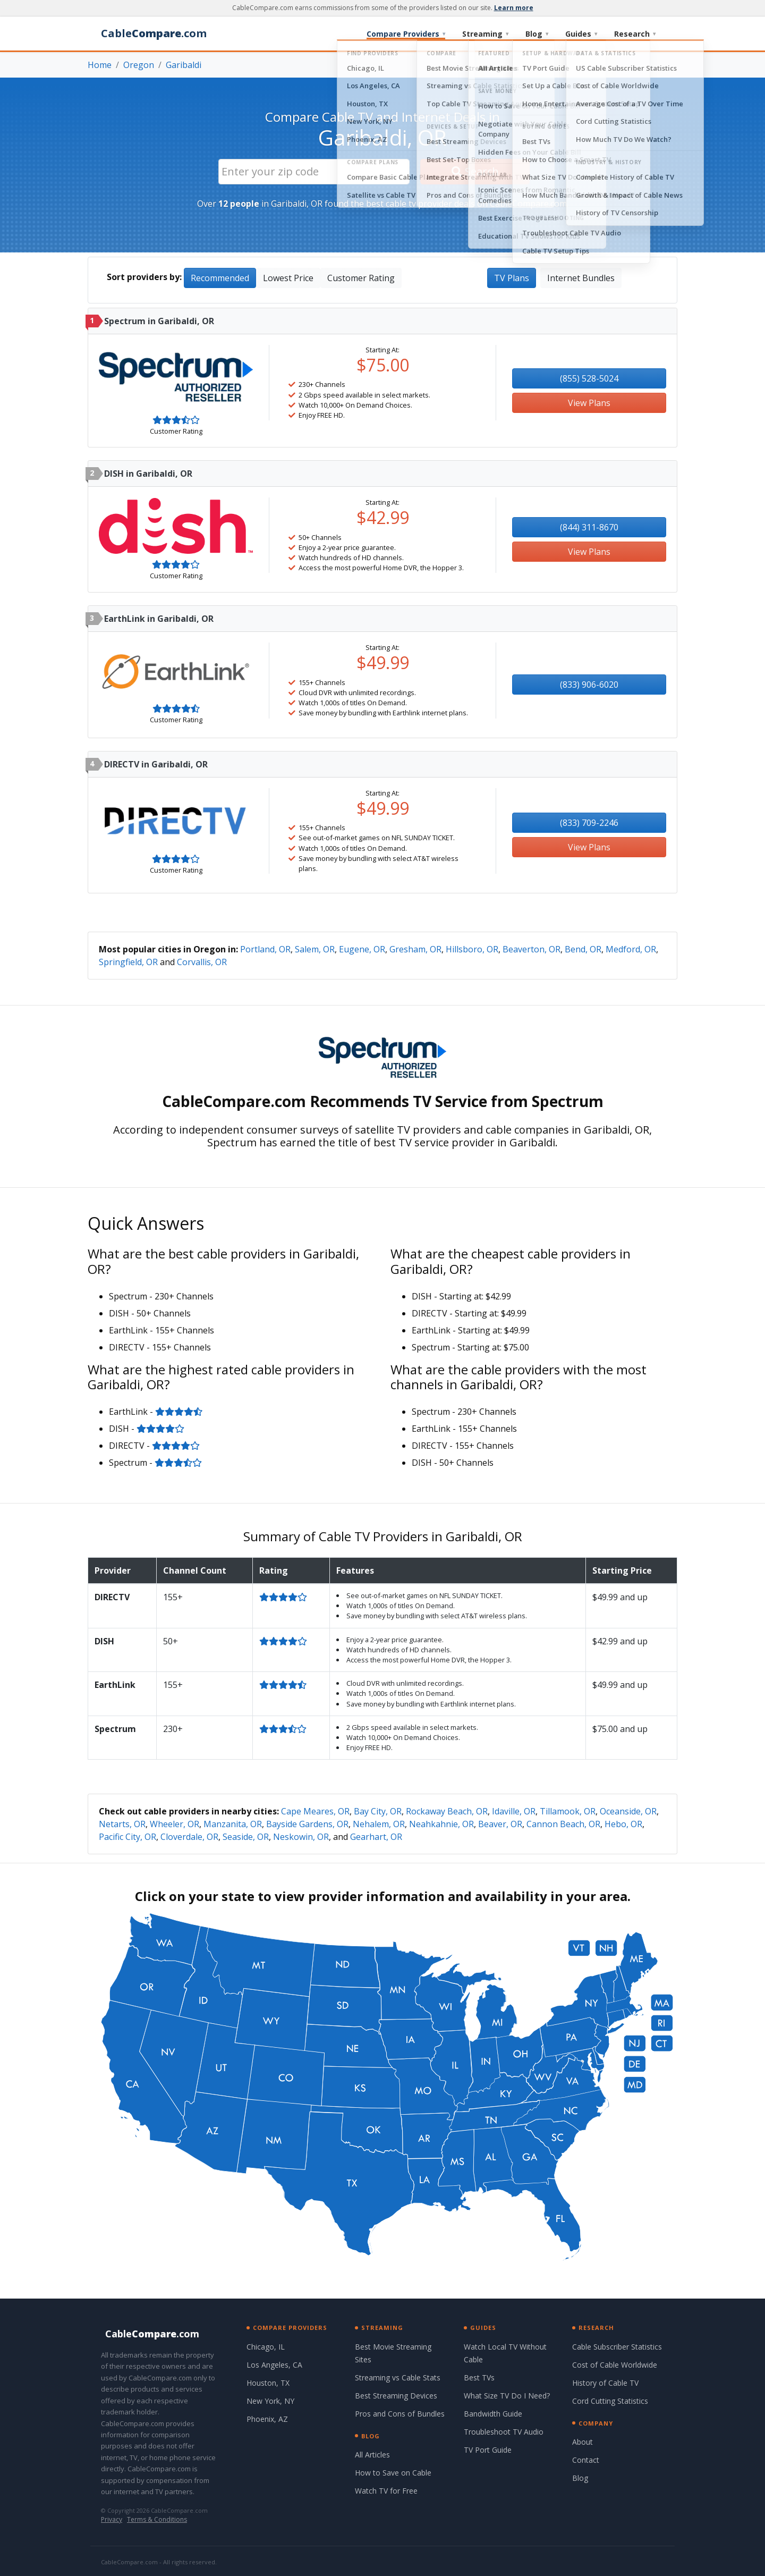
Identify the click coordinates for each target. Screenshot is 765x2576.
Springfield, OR (128, 962)
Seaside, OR (246, 1837)
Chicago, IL (265, 2347)
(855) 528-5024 (589, 378)
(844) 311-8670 (589, 527)
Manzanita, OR (232, 1824)
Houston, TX (268, 2383)
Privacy (111, 2519)
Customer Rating (361, 278)
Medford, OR (631, 949)
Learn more (513, 7)
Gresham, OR (415, 949)
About (582, 2442)
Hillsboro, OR (472, 949)
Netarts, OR (122, 1824)
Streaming (485, 34)
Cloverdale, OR (189, 1837)
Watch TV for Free (386, 2491)
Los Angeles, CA (274, 2365)
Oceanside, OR (628, 1811)
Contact (585, 2460)
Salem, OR (315, 949)
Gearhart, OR (376, 1837)
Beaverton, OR (531, 949)
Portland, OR (265, 949)
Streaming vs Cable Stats (397, 2377)
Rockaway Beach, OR (447, 1811)
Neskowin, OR (301, 1837)
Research (635, 34)
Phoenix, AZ (267, 2419)
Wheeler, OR (174, 1824)
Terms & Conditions (157, 2519)
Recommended (220, 278)
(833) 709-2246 (589, 823)
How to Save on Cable (393, 2473)
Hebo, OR (623, 1824)
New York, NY (270, 2401)
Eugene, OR (362, 949)
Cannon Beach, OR (563, 1824)
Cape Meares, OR (315, 1811)
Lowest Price (288, 278)
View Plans (589, 403)
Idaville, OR (514, 1811)
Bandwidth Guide (493, 2414)
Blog (536, 34)
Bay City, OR (378, 1811)
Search (475, 171)
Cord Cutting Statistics (610, 2401)
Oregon (138, 65)
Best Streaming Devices (396, 2396)
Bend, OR (583, 949)
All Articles (372, 2455)
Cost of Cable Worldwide (614, 2365)
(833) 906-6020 (589, 684)
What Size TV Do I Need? (507, 2396)
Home (100, 65)
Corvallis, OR (202, 962)
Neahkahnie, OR (441, 1824)
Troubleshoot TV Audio (503, 2432)
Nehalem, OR (379, 1824)
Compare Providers (406, 34)
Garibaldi (183, 65)
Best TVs (479, 2377)
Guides (581, 34)
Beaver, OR (500, 1824)
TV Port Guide (488, 2450)
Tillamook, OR (568, 1811)
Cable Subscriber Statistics (617, 2347)
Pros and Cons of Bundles (400, 2414)
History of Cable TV (605, 2383)
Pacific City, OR (127, 1837)
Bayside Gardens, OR (307, 1824)
